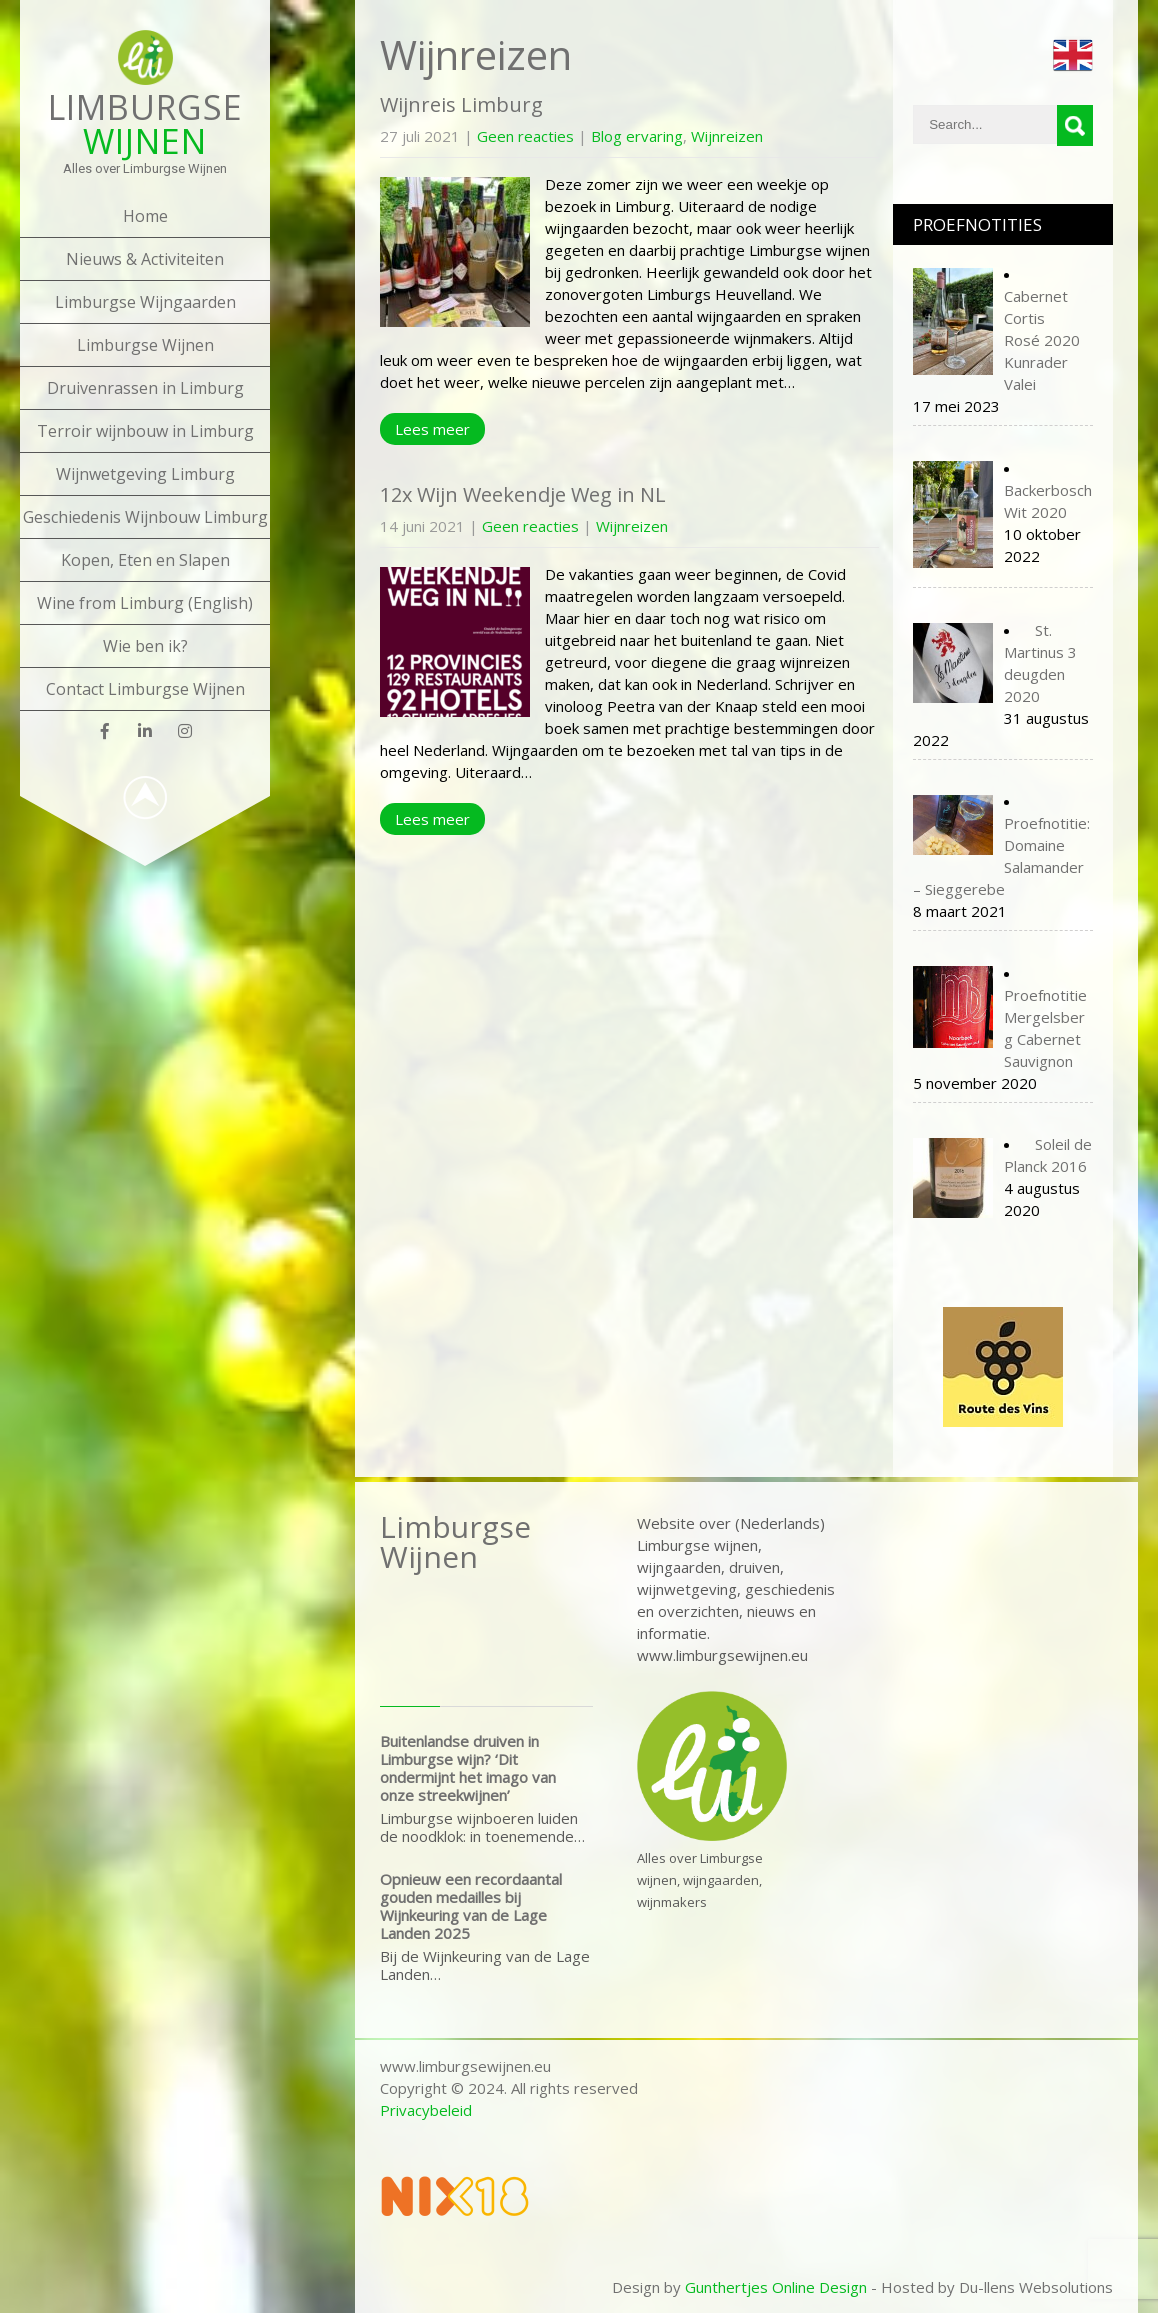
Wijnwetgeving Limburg (145, 474)
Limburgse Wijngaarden (145, 302)
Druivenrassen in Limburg (145, 388)
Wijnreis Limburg (461, 104)
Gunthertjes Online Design (776, 2287)
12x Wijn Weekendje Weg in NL (523, 494)
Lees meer (432, 429)
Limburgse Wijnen (145, 345)
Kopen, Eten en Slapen (145, 560)
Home (145, 216)
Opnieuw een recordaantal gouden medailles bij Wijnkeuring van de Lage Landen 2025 (471, 1906)
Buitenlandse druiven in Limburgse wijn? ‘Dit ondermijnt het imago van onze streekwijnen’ (468, 1768)
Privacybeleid (426, 2110)
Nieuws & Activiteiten (145, 259)
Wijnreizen (727, 136)
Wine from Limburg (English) (145, 603)
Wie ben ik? (145, 646)
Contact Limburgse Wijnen (145, 689)
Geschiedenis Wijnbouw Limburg (145, 517)
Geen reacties (525, 136)
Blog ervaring (637, 136)
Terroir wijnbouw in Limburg (145, 431)
